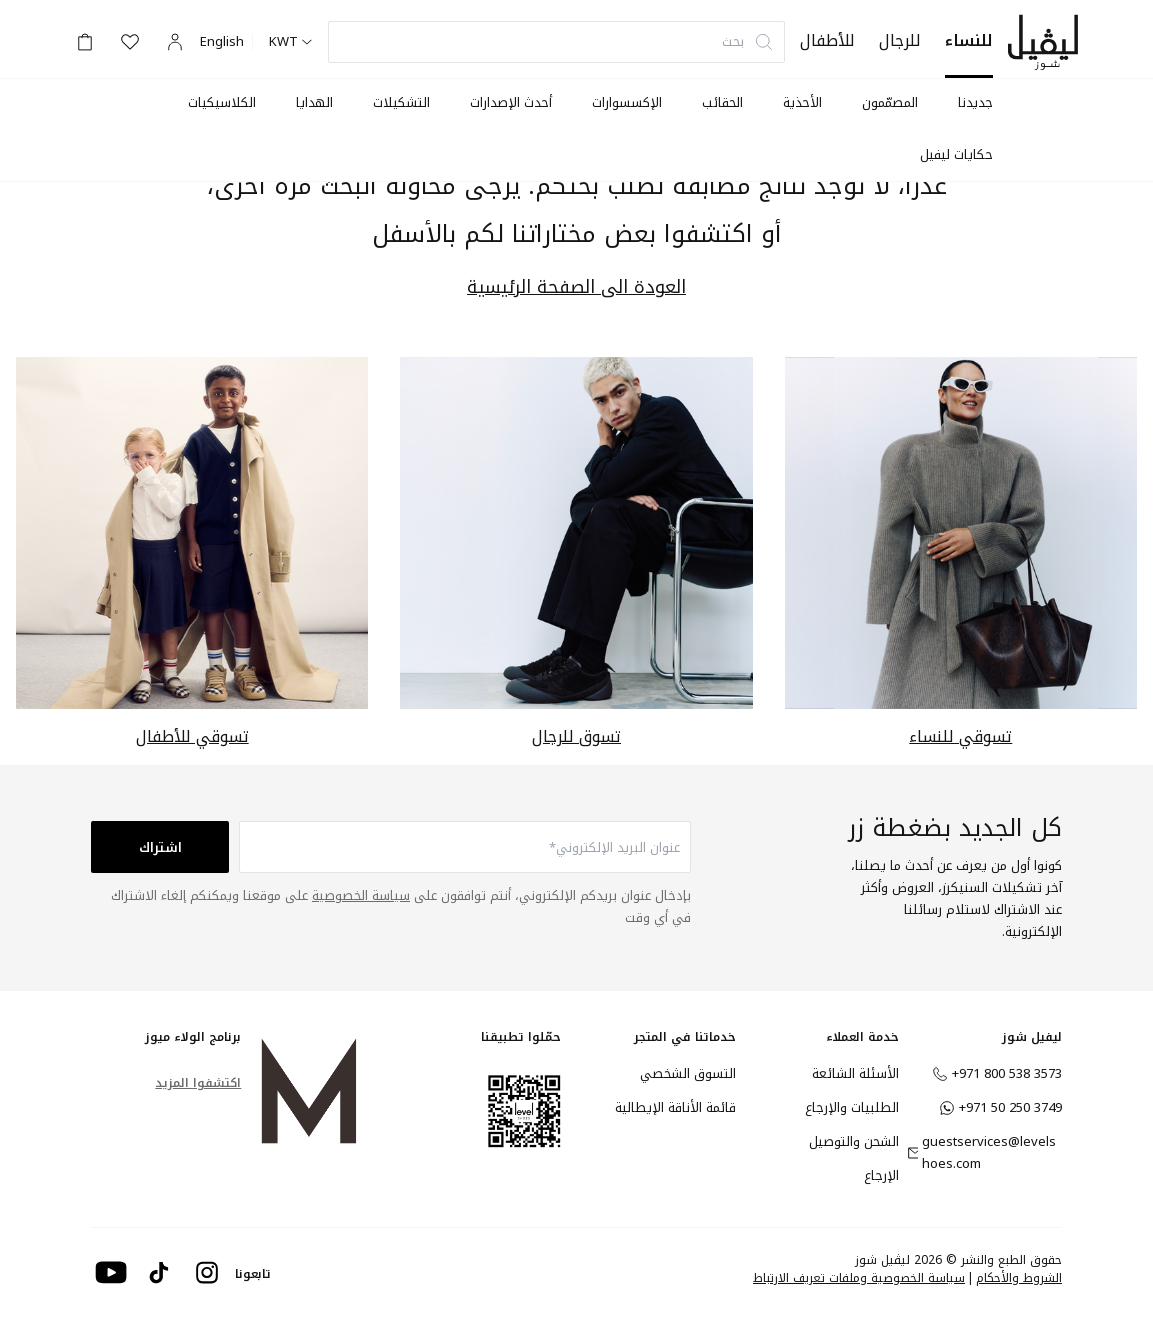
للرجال (900, 40)
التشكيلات (401, 102)
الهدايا (314, 102)
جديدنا (975, 102)
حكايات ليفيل (956, 154)
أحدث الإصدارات (511, 102)
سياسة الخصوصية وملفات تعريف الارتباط (859, 1278)
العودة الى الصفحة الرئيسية (576, 287)
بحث (748, 41)
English (222, 42)
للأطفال (827, 40)
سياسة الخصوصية (361, 895)
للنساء (969, 40)
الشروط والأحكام (1019, 1278)
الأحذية (802, 102)
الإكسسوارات (627, 102)
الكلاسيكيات (222, 102)
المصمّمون (890, 102)
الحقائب (722, 102)
